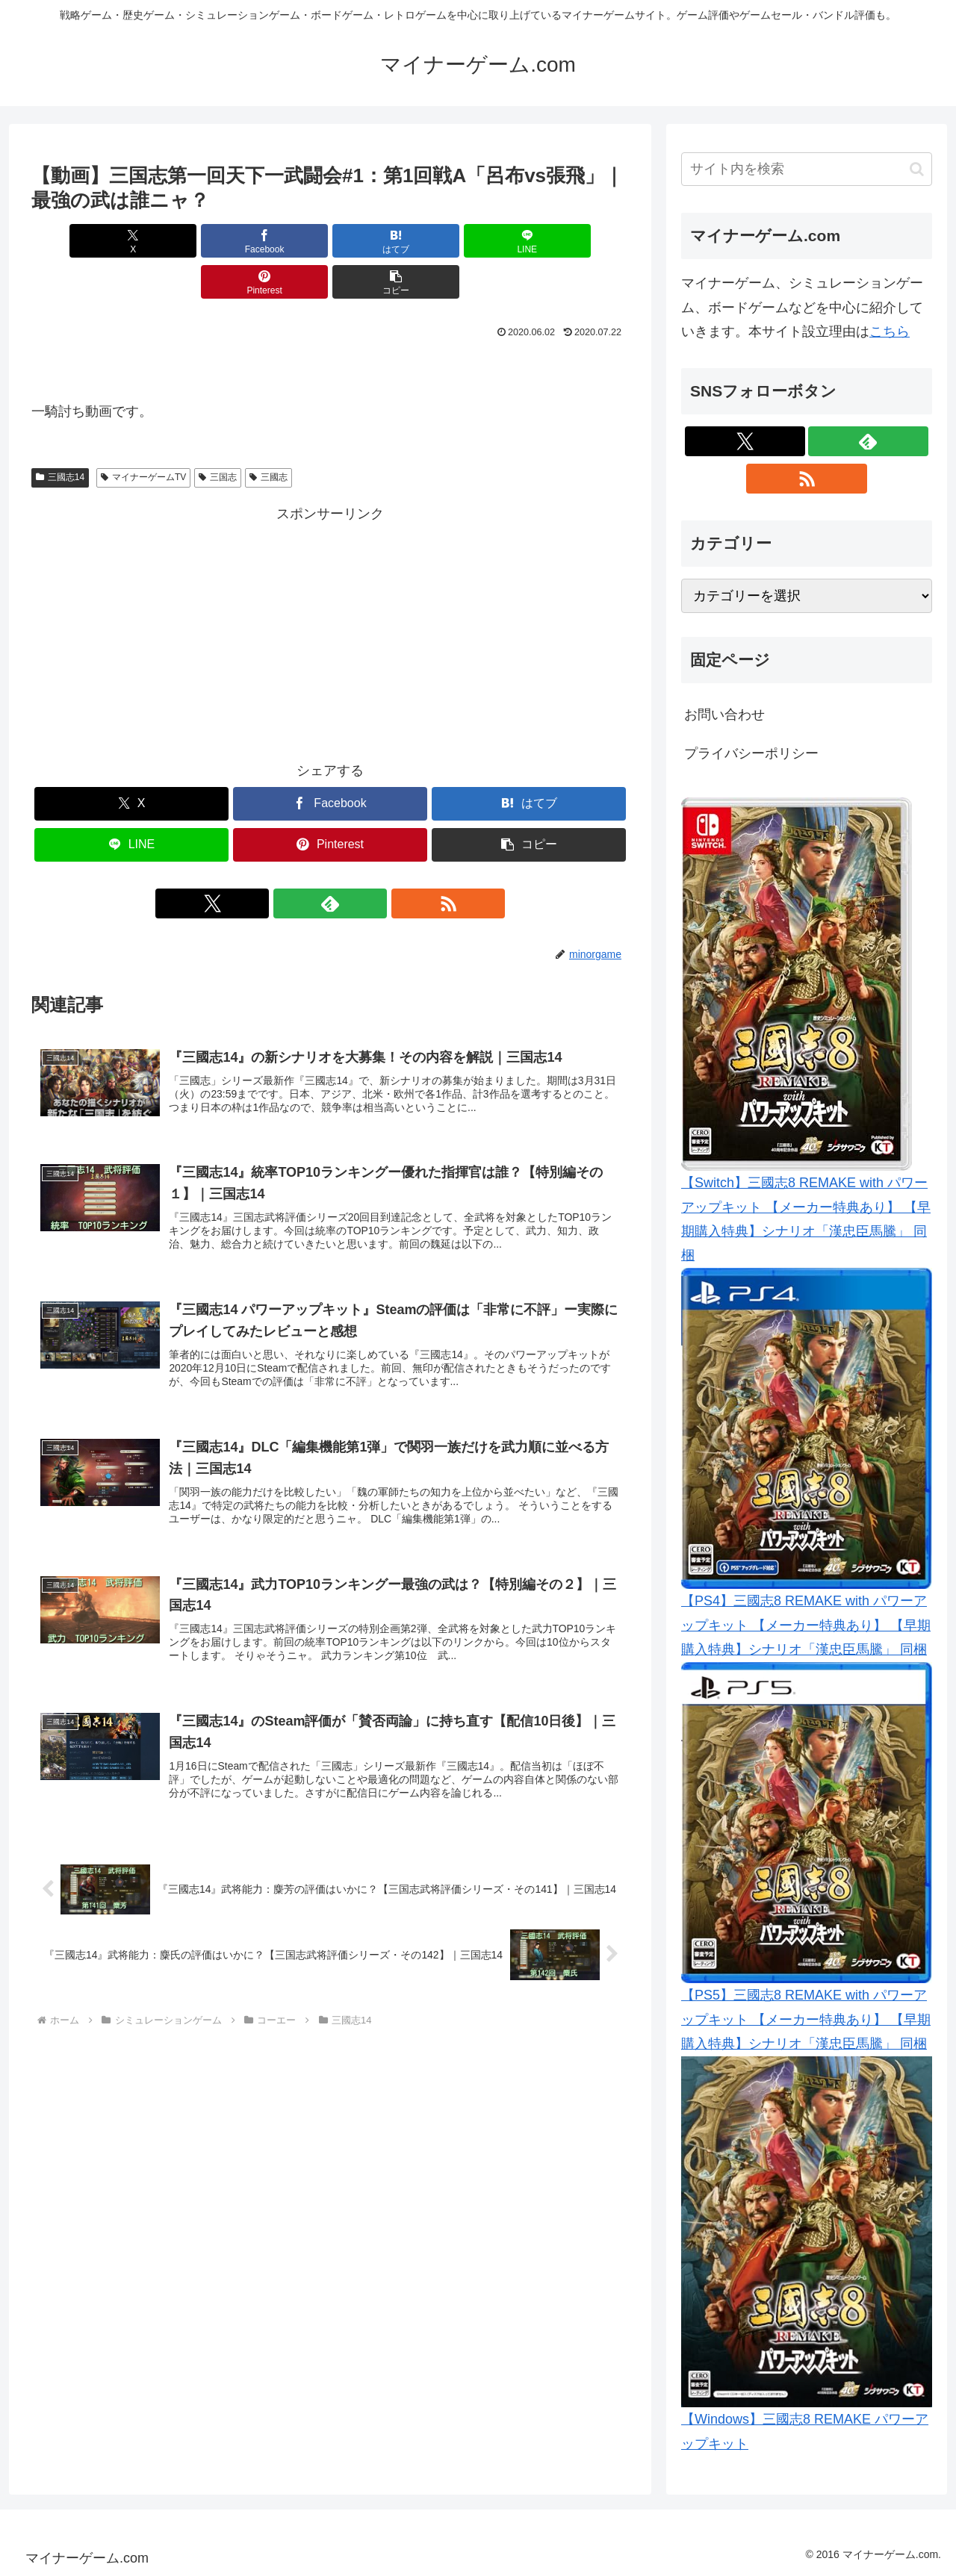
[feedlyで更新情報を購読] (330, 862)
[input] (806, 169)
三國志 (268, 436)
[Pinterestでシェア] (481, 241)
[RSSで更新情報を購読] (364, 862)
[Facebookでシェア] (179, 241)
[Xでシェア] (79, 241)
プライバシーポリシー (751, 753)
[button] (581, 241)
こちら (889, 331)
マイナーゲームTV (143, 436)
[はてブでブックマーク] (280, 241)
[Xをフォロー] (296, 862)
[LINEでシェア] (380, 241)
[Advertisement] (330, 589)
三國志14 (60, 436)
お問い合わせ (724, 714)
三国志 (218, 436)
